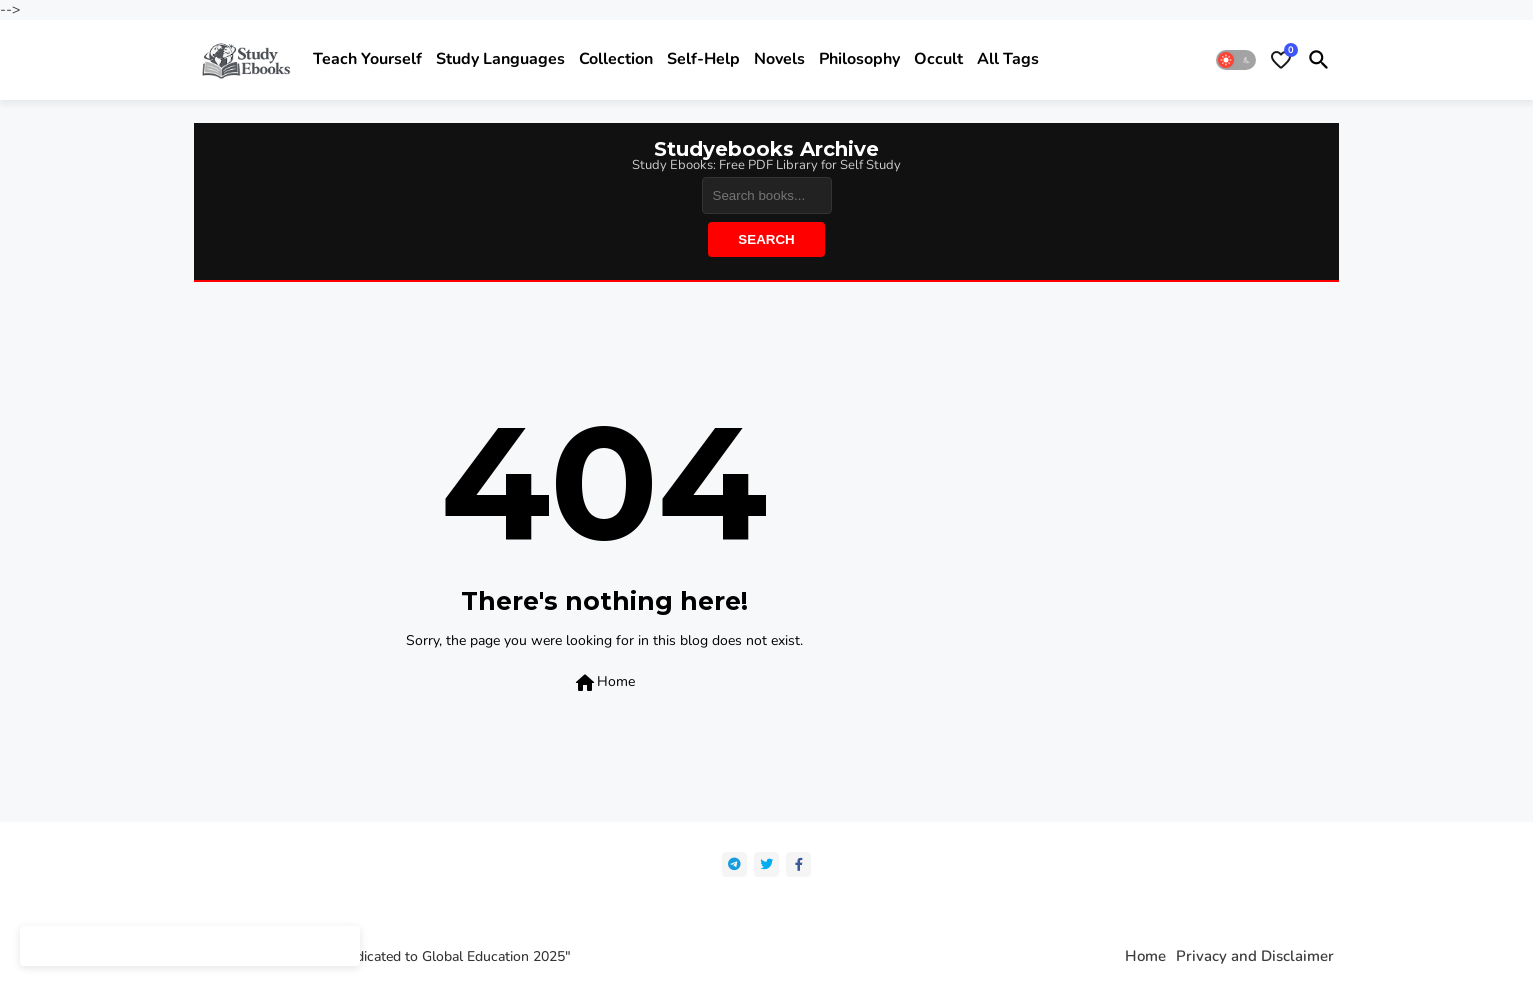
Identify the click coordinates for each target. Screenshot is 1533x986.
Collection (616, 59)
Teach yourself (367, 59)
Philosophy (859, 59)
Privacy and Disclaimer (1255, 956)
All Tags (1008, 59)
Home (604, 683)
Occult (938, 59)
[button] (1236, 60)
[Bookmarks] (1281, 60)
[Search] (767, 195)
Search (766, 239)
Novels (779, 59)
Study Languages (500, 59)
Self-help (703, 59)
